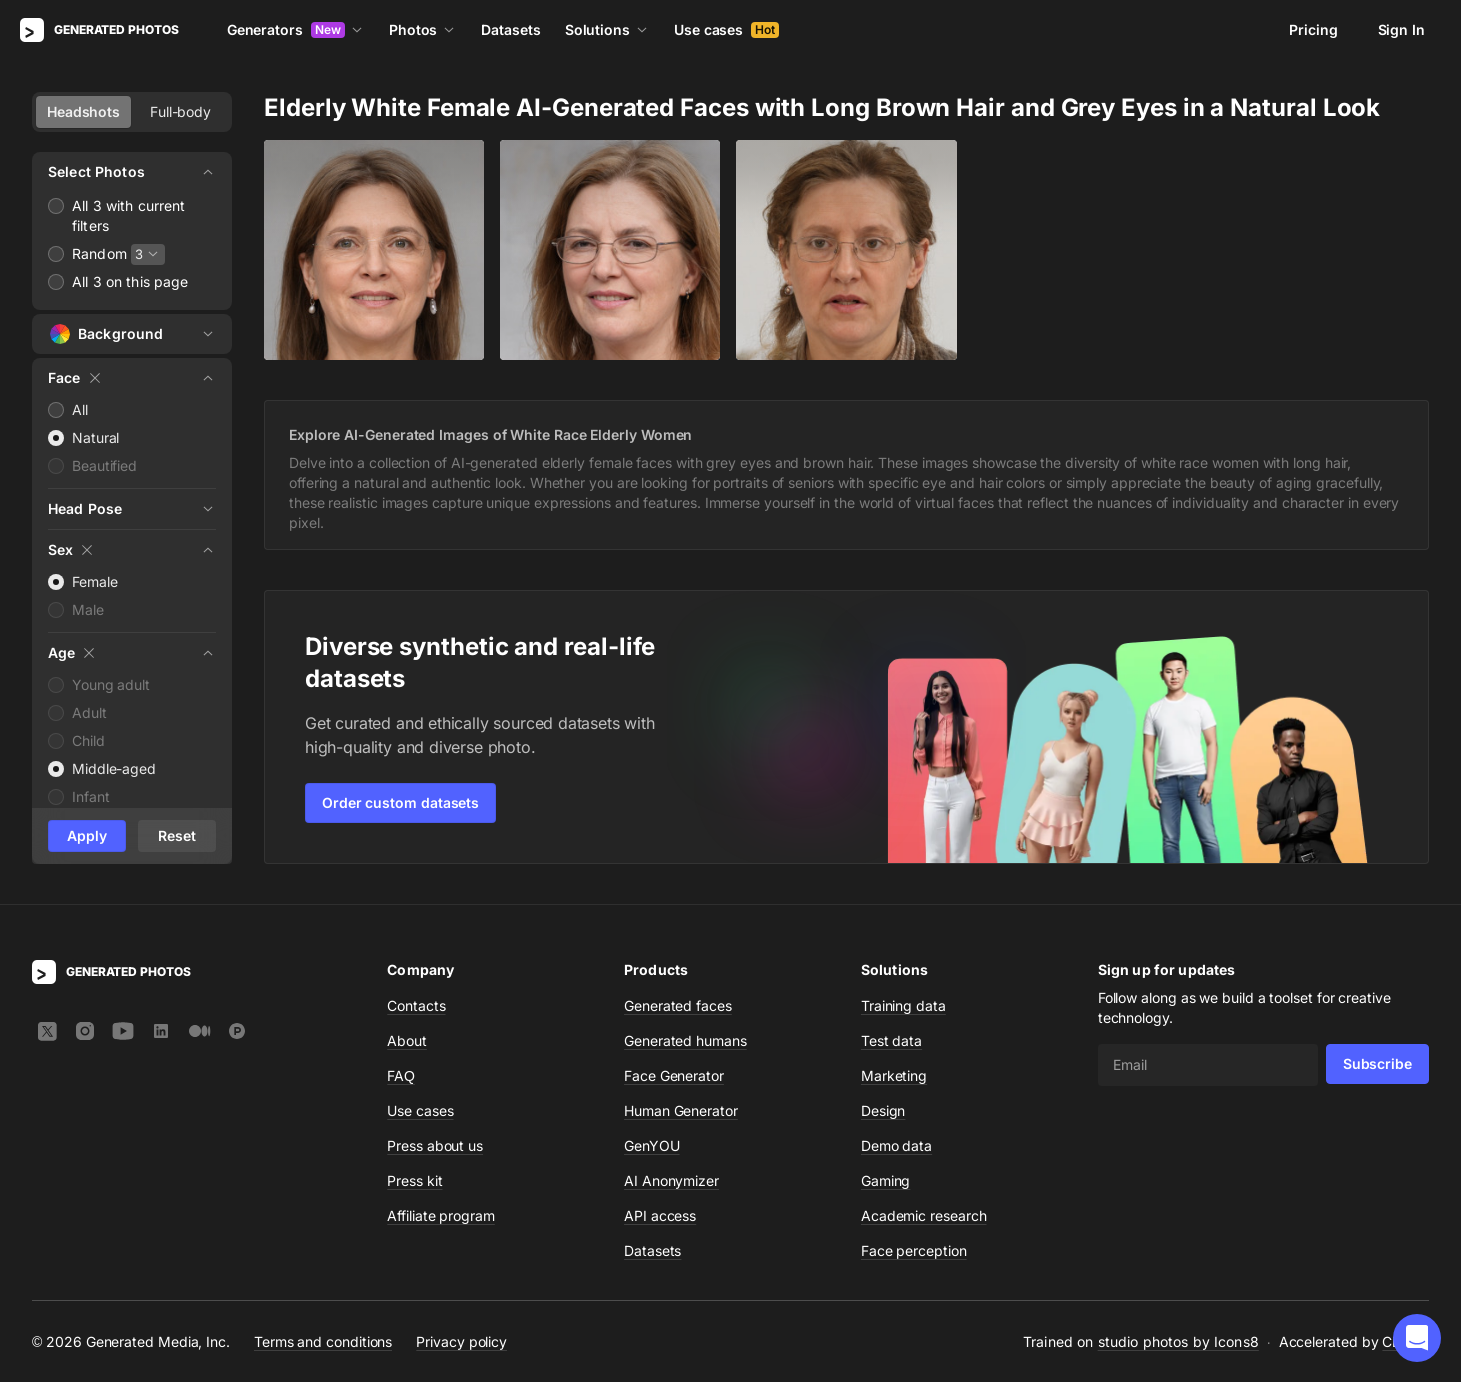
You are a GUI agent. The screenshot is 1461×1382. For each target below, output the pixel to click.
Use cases (726, 29)
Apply (87, 835)
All (80, 409)
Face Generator (674, 1075)
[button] (1417, 1338)
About (407, 1040)
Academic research (924, 1215)
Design (883, 1110)
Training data (903, 1005)
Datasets (510, 29)
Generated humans (685, 1040)
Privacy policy (461, 1341)
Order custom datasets (400, 802)
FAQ (401, 1075)
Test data (891, 1040)
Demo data (896, 1145)
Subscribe (1377, 1063)
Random (99, 253)
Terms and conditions (323, 1341)
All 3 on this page (130, 281)
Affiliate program (441, 1215)
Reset (177, 835)
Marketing (894, 1075)
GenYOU (652, 1145)
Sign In (1401, 29)
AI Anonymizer (671, 1180)
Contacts (416, 1005)
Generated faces (678, 1005)
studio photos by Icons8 (1178, 1341)
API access (660, 1215)
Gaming (886, 1180)
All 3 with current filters (129, 215)
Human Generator (681, 1110)
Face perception (914, 1250)
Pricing (1313, 29)
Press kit (414, 1180)
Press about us (435, 1145)
